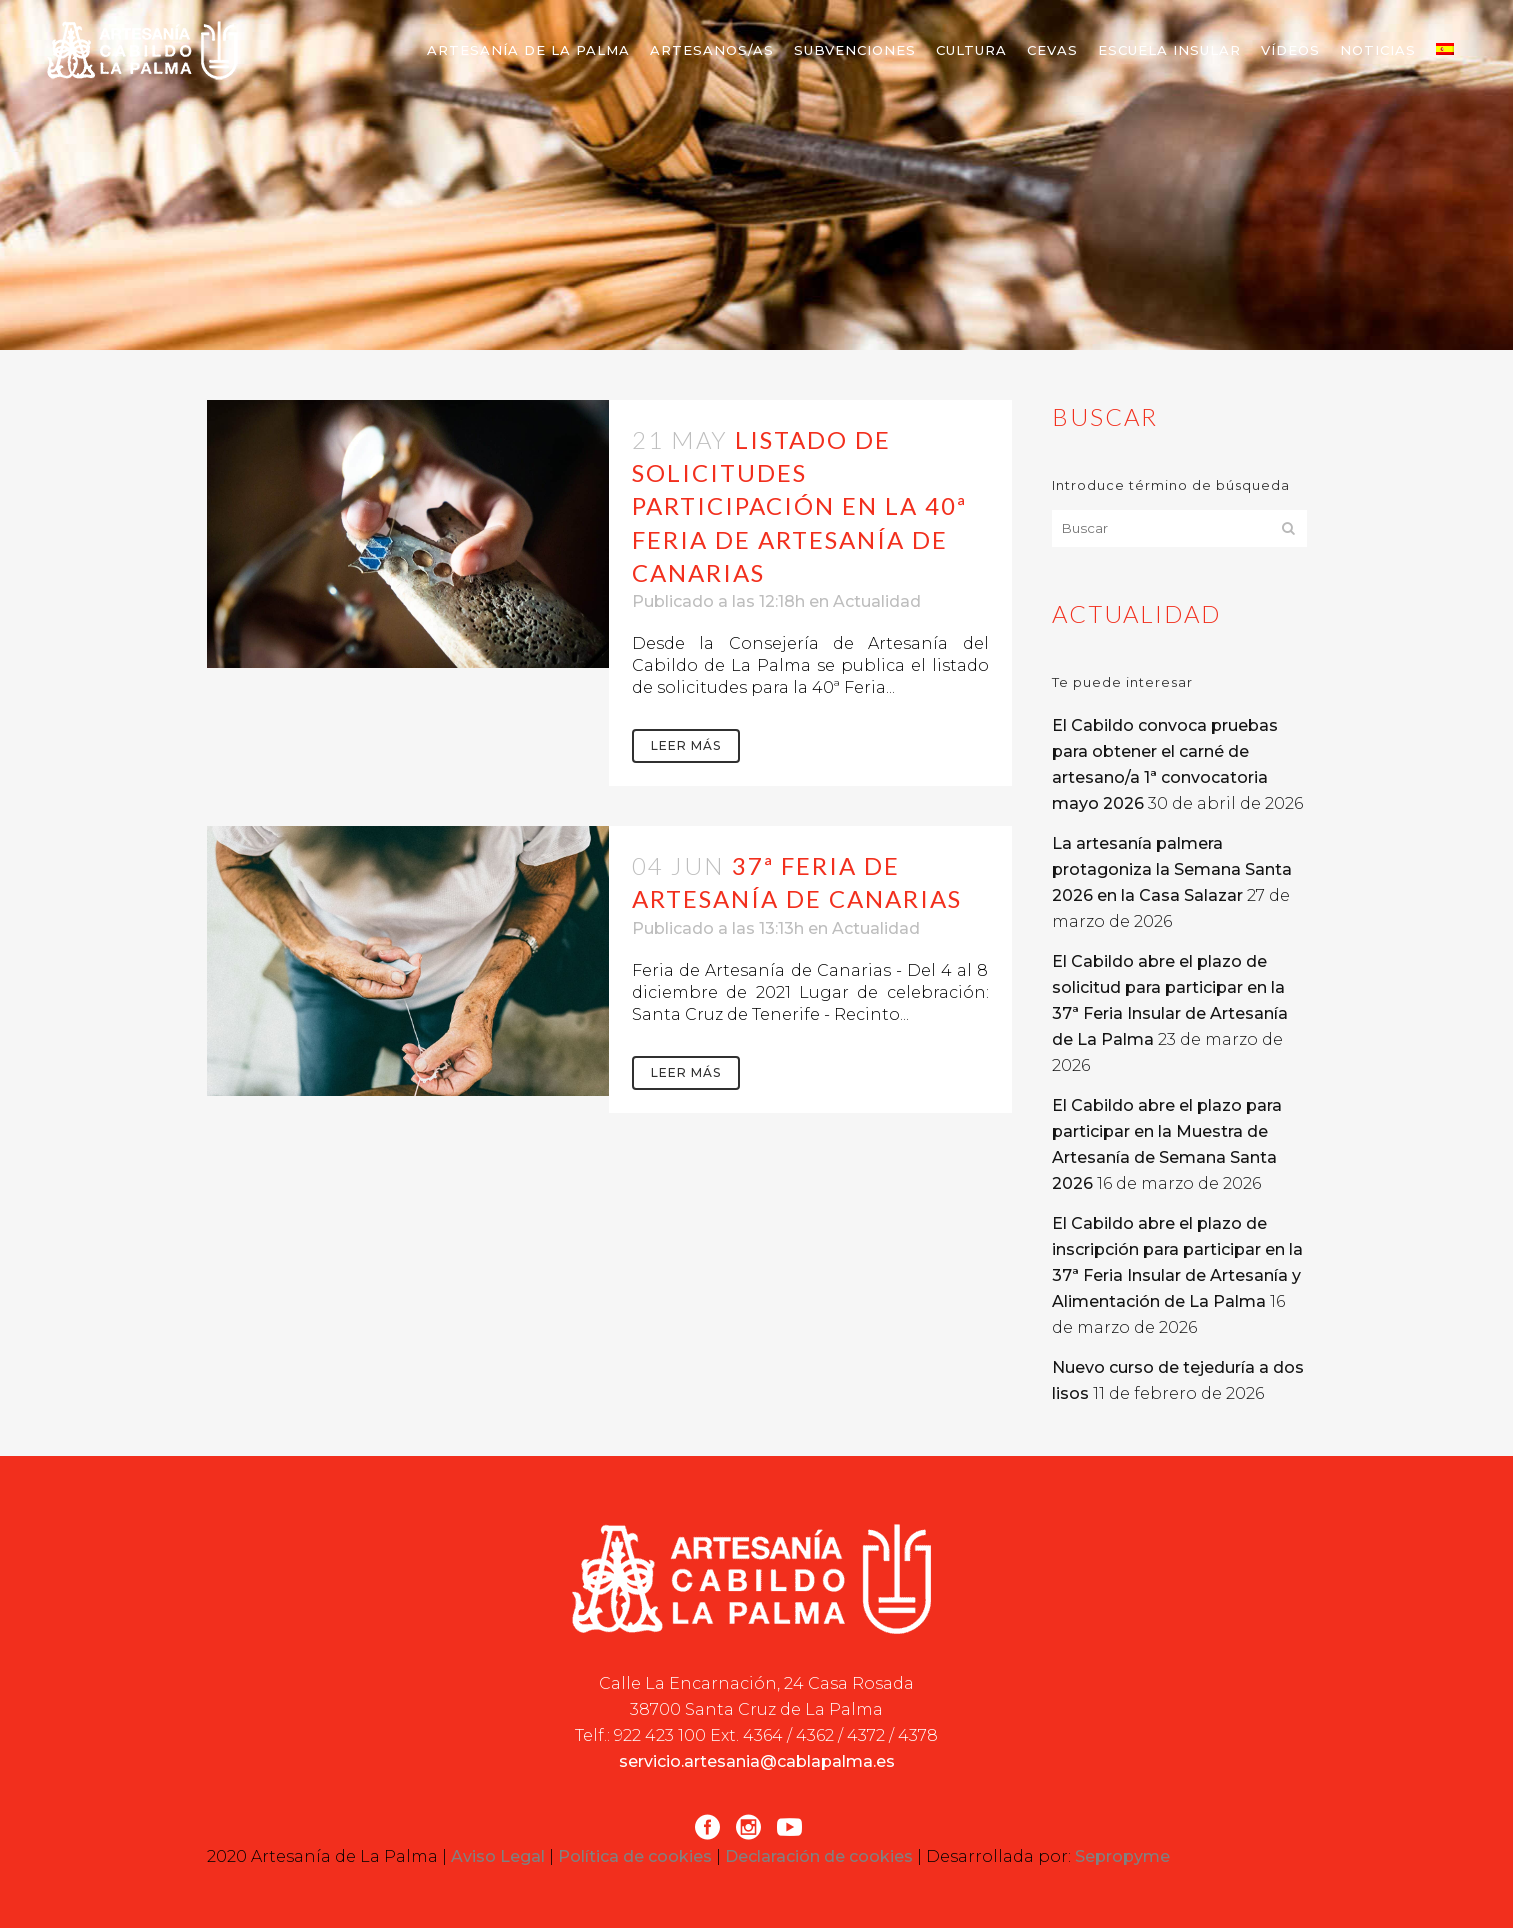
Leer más (686, 745)
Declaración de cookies (819, 1856)
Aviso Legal (498, 1856)
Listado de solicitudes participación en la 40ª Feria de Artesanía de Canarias (799, 506)
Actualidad (877, 601)
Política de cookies (635, 1856)
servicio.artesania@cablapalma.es (757, 1761)
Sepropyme (1122, 1856)
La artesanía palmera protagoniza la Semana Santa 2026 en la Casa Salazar (1172, 869)
